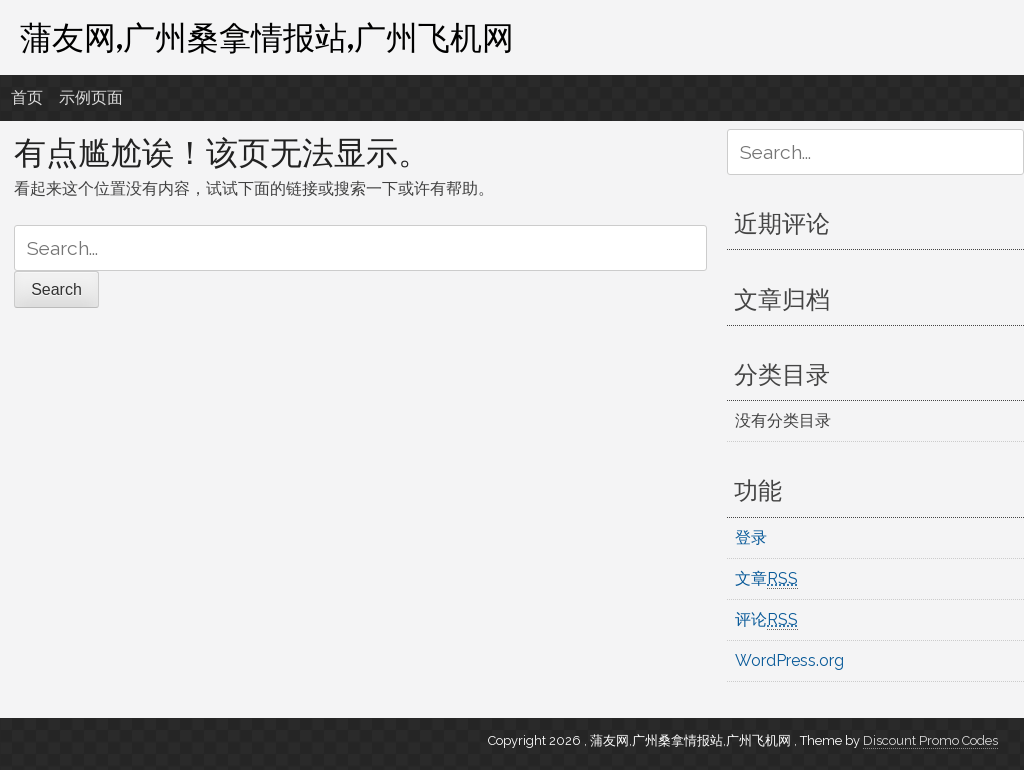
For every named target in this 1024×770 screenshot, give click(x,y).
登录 (751, 537)
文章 (766, 579)
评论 (766, 620)
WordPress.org (789, 660)
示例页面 (91, 97)
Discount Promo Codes (930, 740)
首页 (27, 97)
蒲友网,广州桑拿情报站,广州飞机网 (267, 37)
